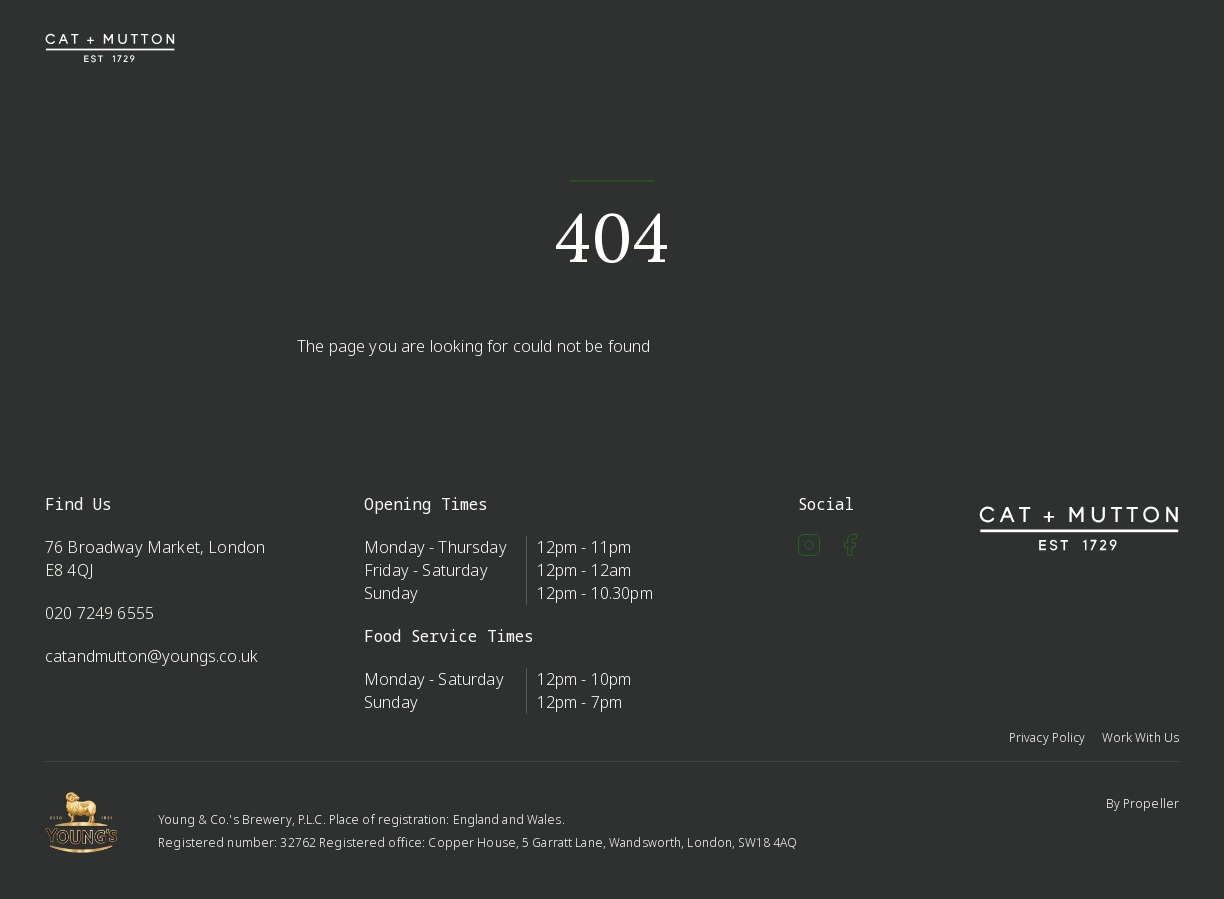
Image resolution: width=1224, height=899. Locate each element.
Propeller (1151, 803)
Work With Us (1140, 737)
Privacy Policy (1047, 737)
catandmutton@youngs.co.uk (151, 656)
